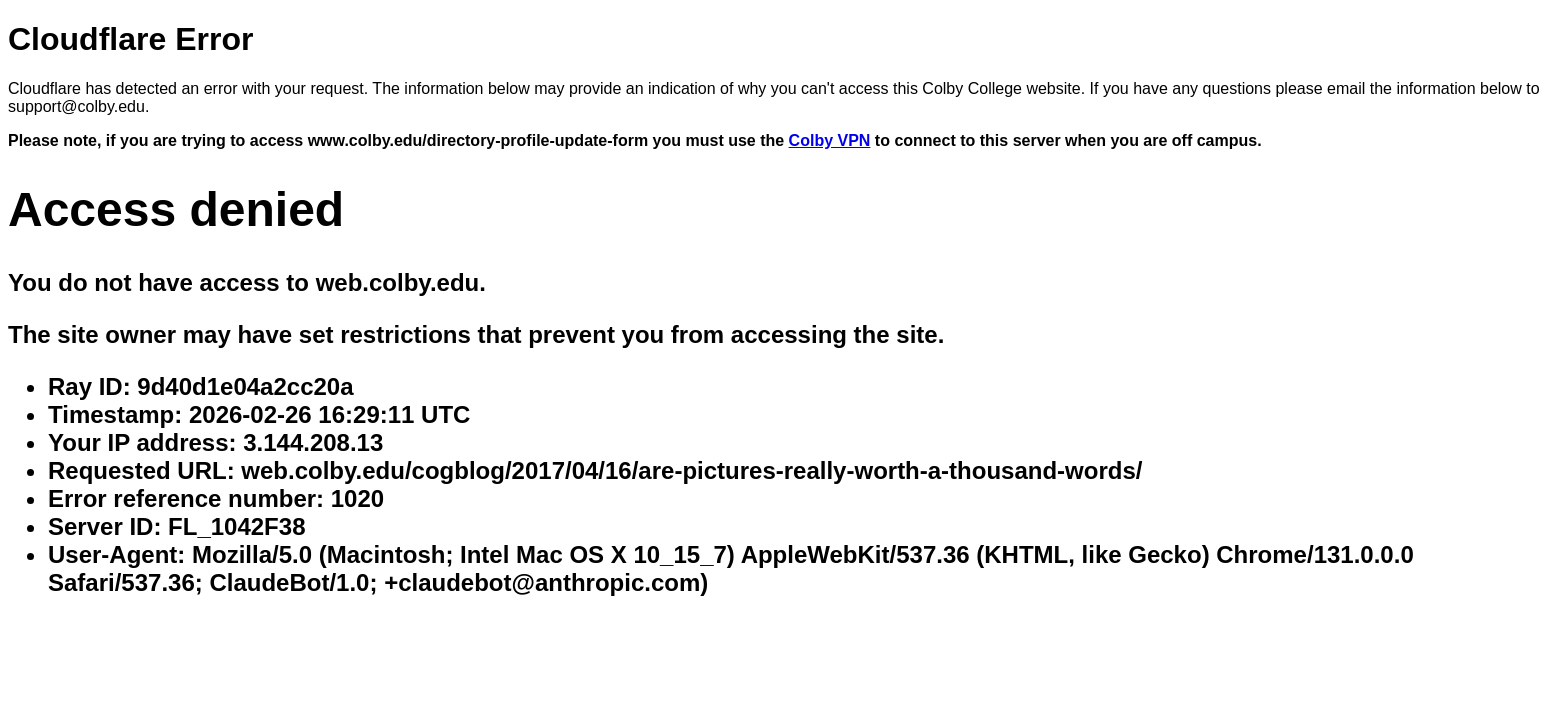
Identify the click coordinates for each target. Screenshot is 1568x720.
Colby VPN (830, 140)
